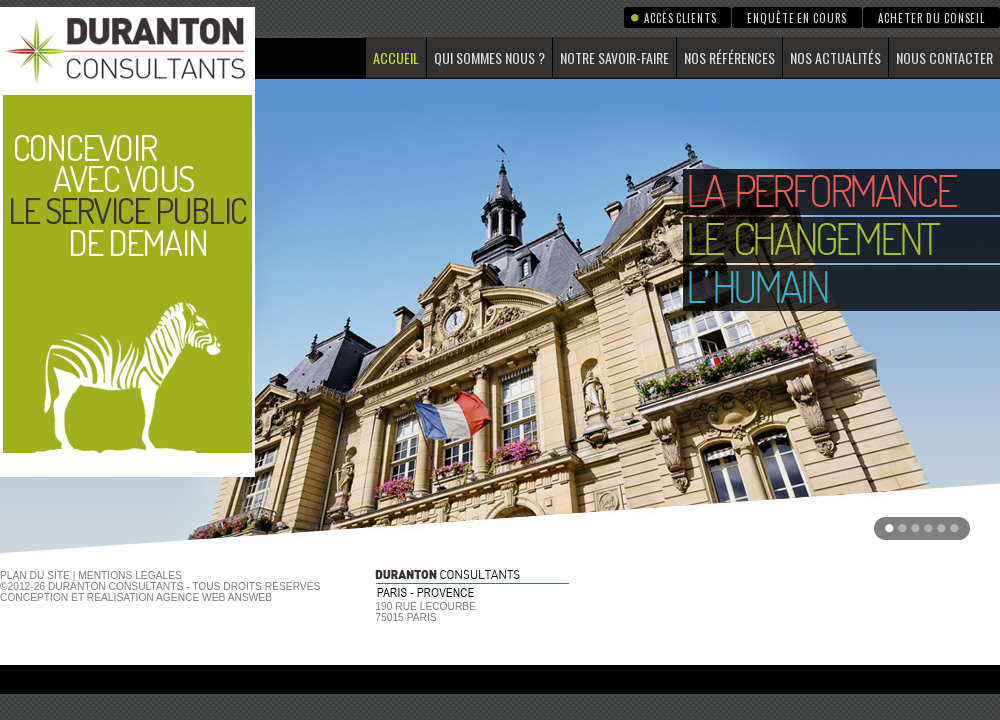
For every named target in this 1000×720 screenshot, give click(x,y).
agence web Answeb (214, 597)
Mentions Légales (130, 575)
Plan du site (35, 575)
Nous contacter (944, 57)
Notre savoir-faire (614, 57)
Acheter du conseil (931, 18)
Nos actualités (835, 57)
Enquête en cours (797, 18)
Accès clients (680, 18)
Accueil (396, 57)
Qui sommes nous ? (489, 57)
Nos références (729, 57)
